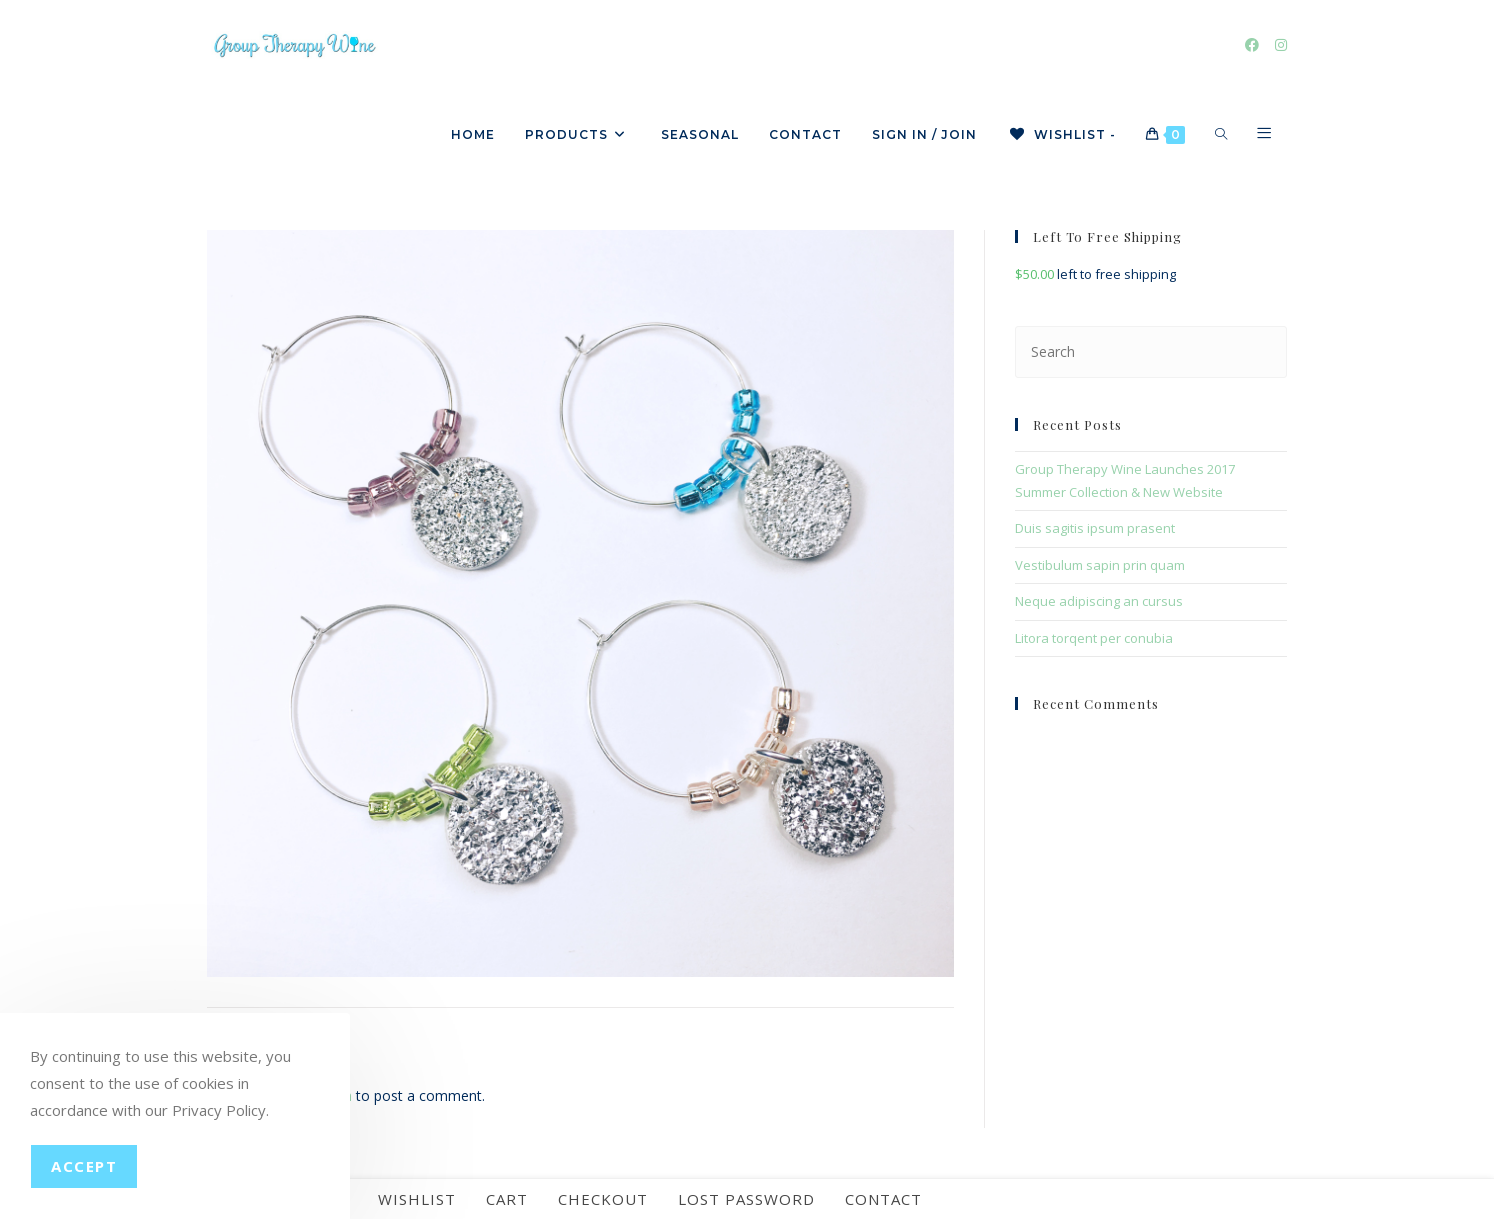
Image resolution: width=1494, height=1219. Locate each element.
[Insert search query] (1151, 351)
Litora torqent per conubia (1094, 638)
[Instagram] (1281, 45)
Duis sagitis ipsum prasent (1095, 528)
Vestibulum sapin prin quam (1100, 565)
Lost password (746, 1199)
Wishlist (417, 1199)
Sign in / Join (924, 134)
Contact (883, 1199)
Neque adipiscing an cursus (1099, 601)
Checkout (603, 1199)
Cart (507, 1199)
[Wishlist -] (1061, 135)
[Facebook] (1252, 45)
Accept (84, 1166)
